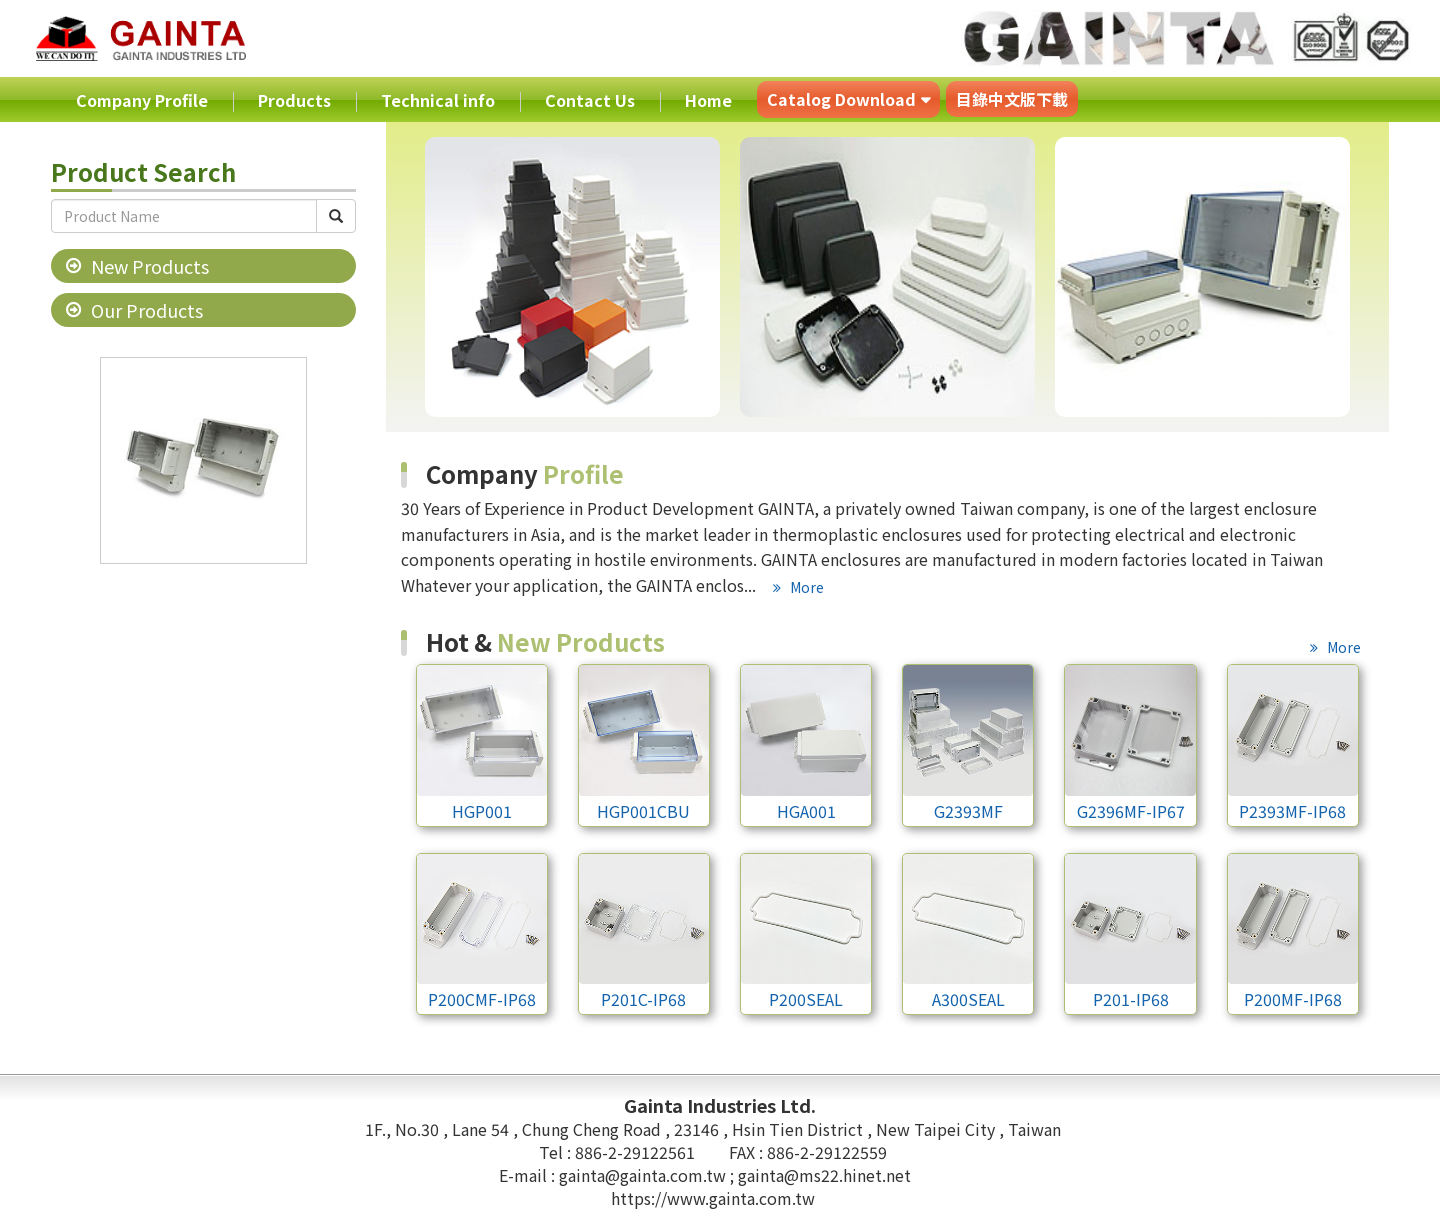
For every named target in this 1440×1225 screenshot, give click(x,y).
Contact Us (590, 100)
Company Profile (142, 100)
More (805, 587)
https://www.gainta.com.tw (713, 1198)
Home (708, 100)
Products (294, 100)
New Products (150, 266)
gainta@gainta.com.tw (644, 1175)
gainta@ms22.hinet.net (824, 1175)
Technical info (438, 100)
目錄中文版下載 (1012, 99)
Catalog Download (841, 99)
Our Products (147, 310)
